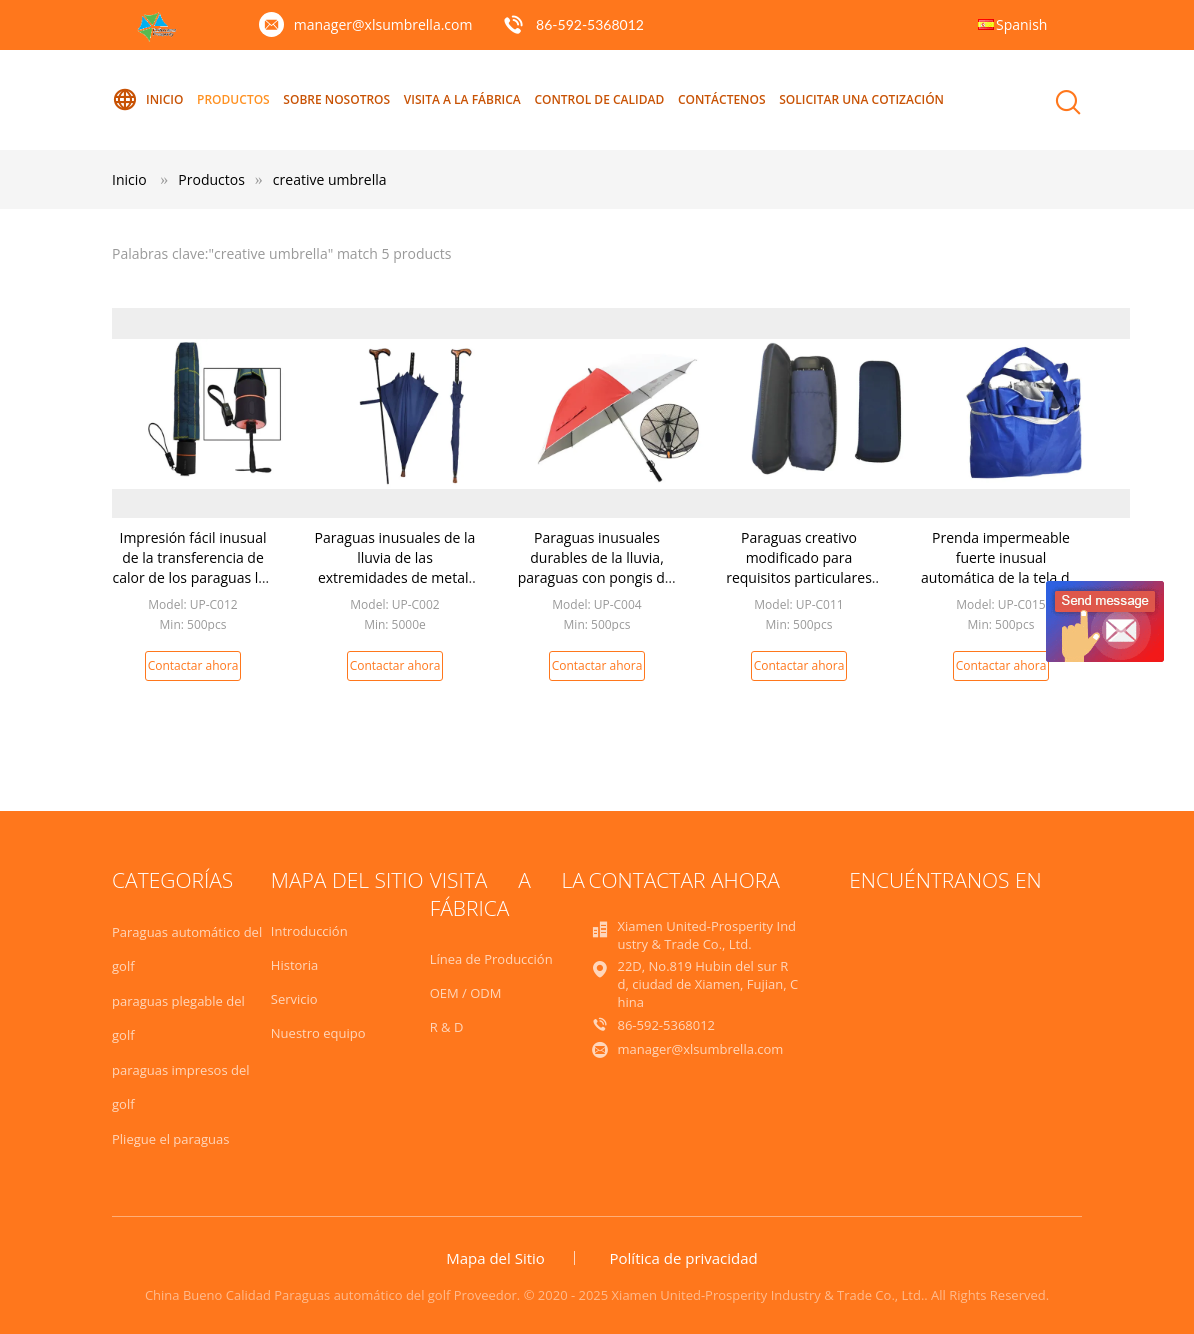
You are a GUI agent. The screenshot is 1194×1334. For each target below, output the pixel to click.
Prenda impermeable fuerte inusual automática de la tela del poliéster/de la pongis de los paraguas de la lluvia (1001, 577)
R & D (447, 1027)
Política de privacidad (684, 1258)
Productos (233, 99)
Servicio (294, 999)
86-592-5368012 (590, 24)
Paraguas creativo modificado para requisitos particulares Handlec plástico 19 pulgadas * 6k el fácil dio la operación (799, 587)
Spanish (1021, 24)
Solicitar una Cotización (861, 99)
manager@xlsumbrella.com (383, 24)
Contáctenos (722, 99)
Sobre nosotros (336, 99)
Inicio (147, 100)
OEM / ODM (466, 993)
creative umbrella (330, 179)
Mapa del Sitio (495, 1258)
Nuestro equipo (318, 1033)
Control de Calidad (599, 99)
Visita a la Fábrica (462, 99)
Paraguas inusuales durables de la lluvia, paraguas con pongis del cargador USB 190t (597, 567)
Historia (294, 965)
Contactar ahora (193, 665)
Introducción (309, 931)
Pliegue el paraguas (171, 1139)
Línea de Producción (491, 959)
